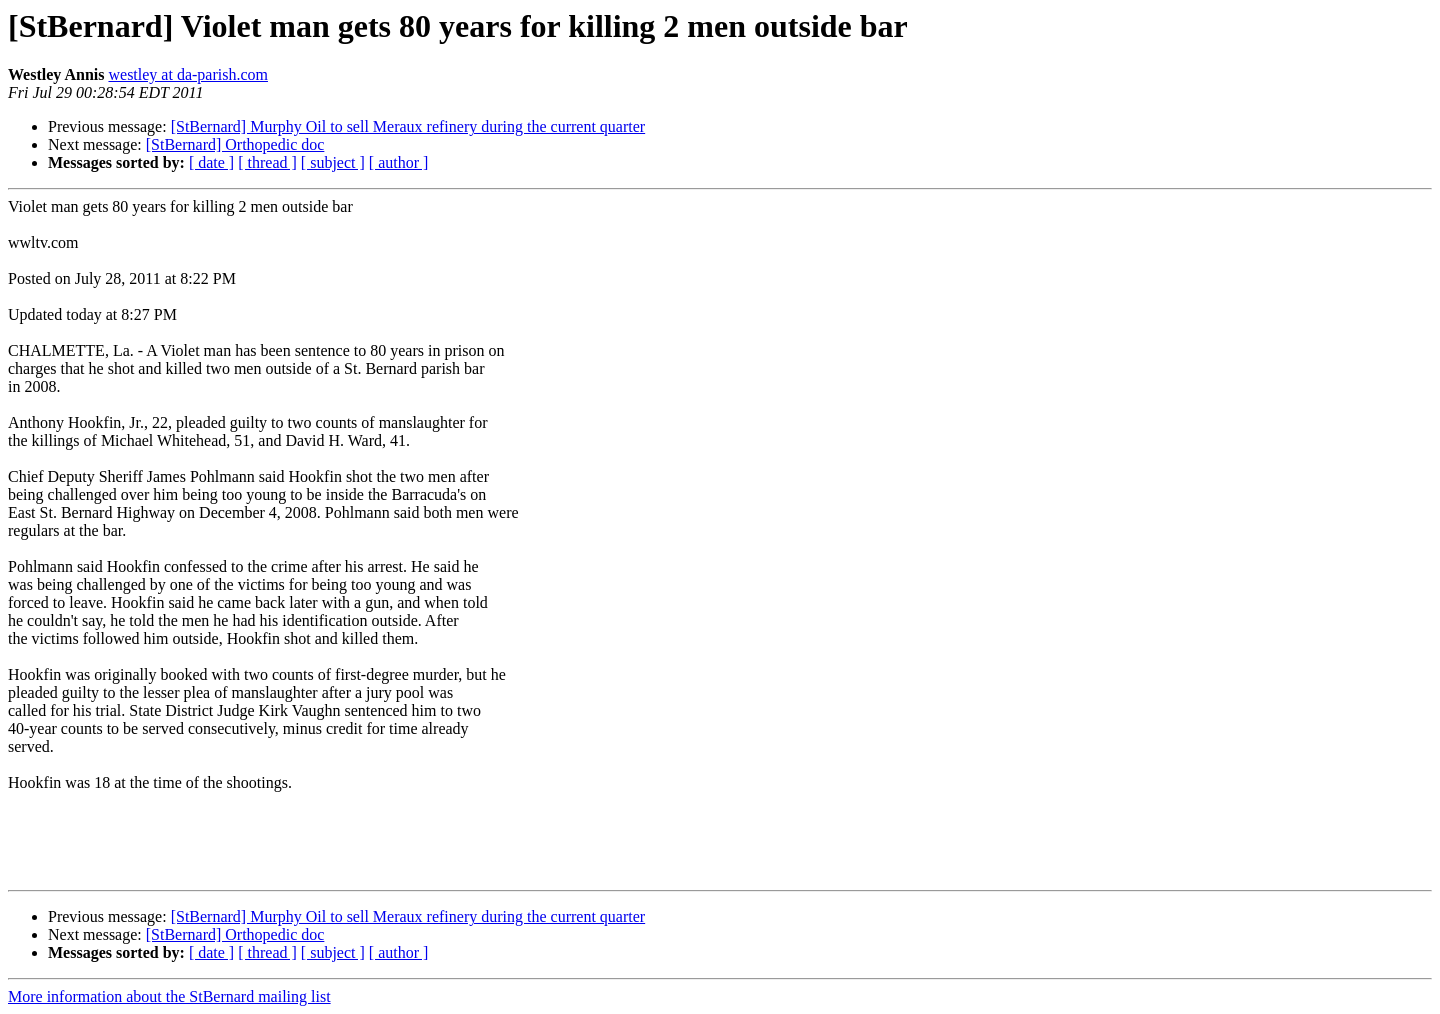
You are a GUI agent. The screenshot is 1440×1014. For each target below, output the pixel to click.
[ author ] (399, 162)
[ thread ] (267, 162)
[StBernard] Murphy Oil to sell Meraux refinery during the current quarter (408, 126)
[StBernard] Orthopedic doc (235, 144)
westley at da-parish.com (188, 74)
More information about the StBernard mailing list (169, 996)
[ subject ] (333, 162)
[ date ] (211, 162)
